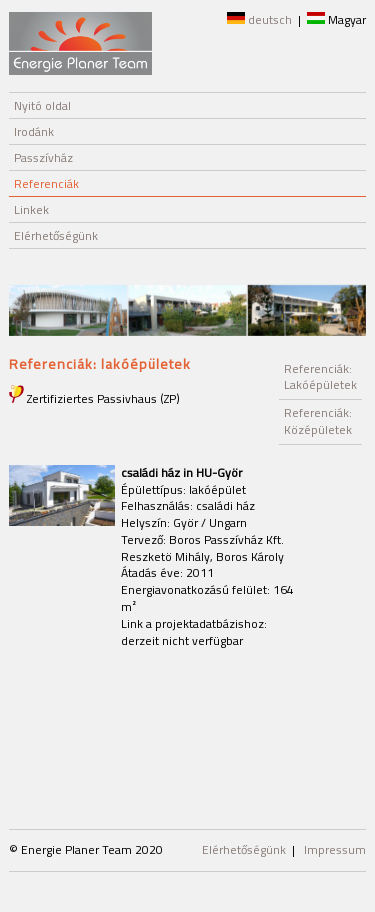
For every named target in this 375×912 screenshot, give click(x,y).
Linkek (31, 209)
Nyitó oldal (42, 105)
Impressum (335, 849)
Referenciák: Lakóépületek (320, 377)
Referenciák (46, 183)
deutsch (259, 19)
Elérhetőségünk (56, 235)
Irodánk (34, 131)
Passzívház (43, 157)
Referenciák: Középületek (318, 421)
